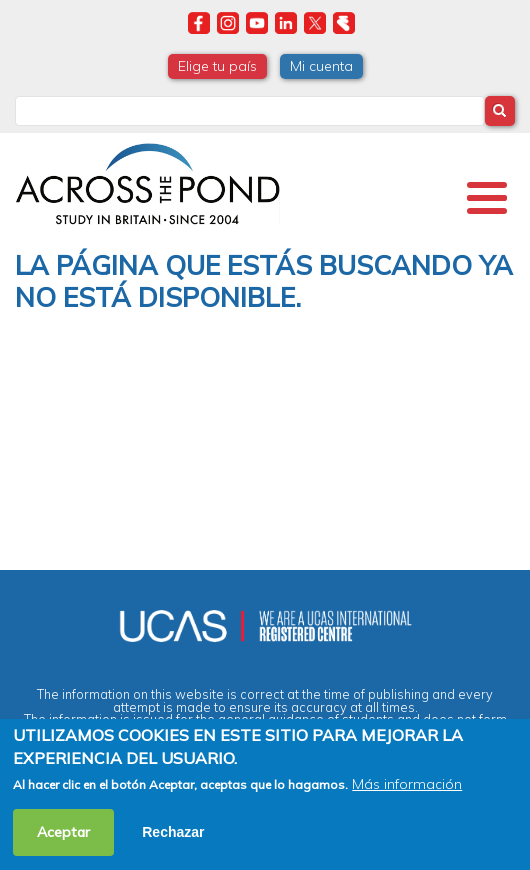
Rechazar (173, 832)
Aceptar (63, 832)
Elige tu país (217, 66)
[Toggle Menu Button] (487, 198)
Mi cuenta (321, 66)
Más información (407, 784)
